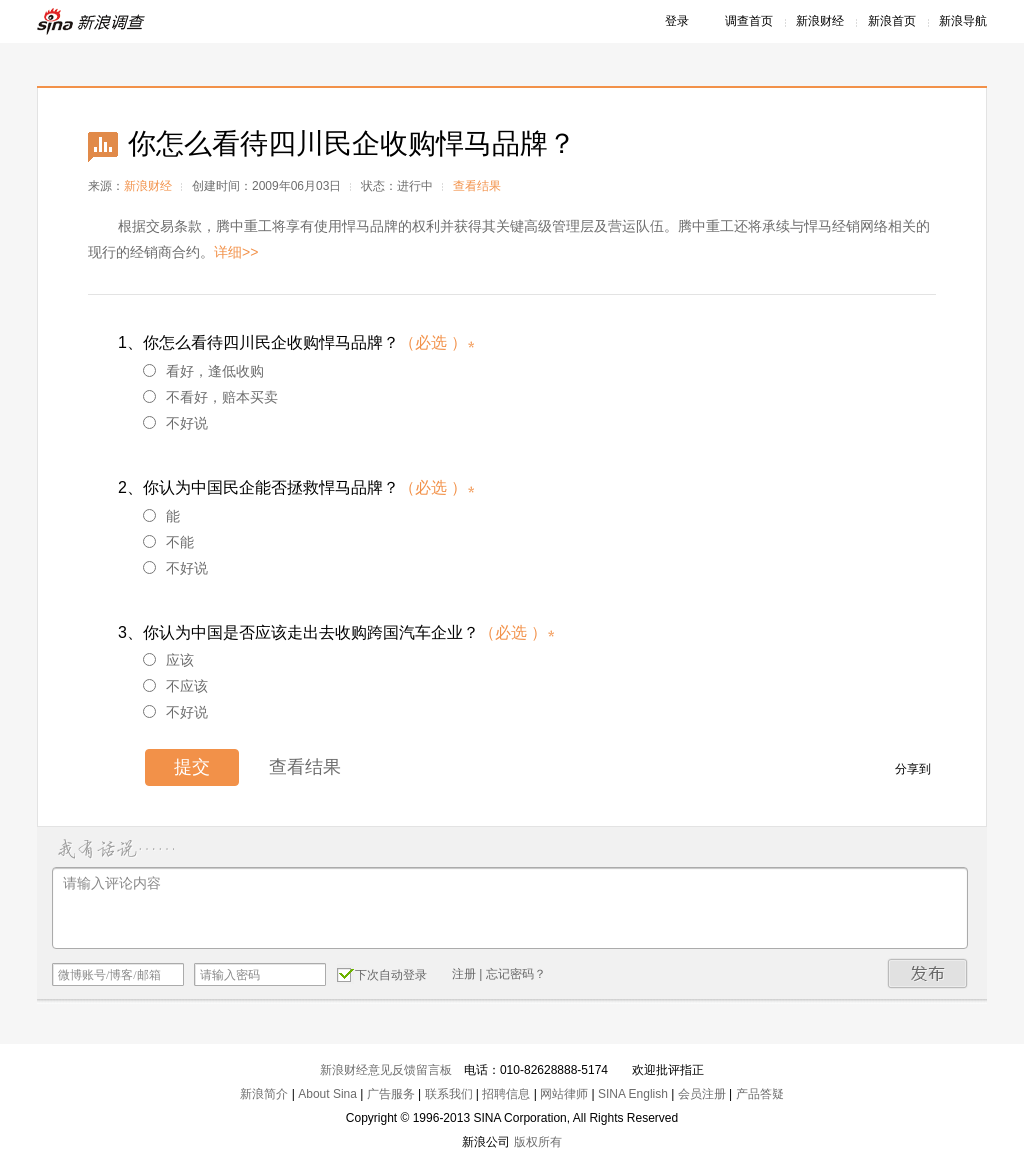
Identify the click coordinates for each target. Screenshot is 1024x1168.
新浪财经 (820, 21)
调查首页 (749, 21)
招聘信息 (506, 1094)
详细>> (236, 252)
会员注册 (702, 1094)
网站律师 (564, 1094)
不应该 (175, 686)
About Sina (327, 1094)
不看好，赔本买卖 (210, 397)
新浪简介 (264, 1094)
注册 (464, 974)
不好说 (175, 423)
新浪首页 (892, 21)
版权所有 (538, 1142)
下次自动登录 (382, 974)
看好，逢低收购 (203, 371)
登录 (677, 21)
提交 (192, 767)
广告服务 (391, 1094)
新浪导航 (963, 21)
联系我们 (449, 1094)
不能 (168, 542)
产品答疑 (760, 1094)
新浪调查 (92, 21)
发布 (928, 973)
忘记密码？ (516, 974)
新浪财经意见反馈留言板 (386, 1070)
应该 (168, 660)
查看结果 (477, 186)
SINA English (633, 1094)
